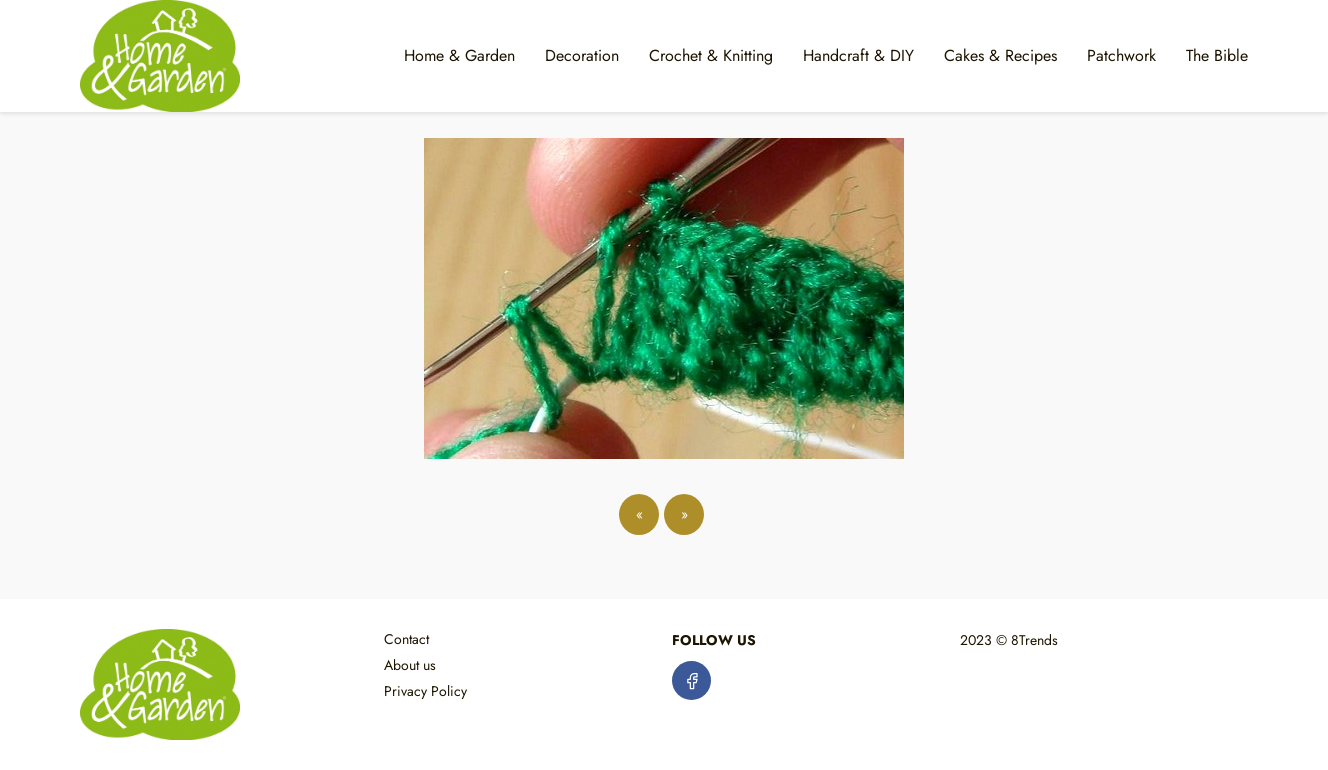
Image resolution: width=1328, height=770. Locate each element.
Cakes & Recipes (1000, 55)
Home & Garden (459, 55)
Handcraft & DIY (858, 55)
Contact (406, 639)
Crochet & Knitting (711, 55)
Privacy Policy (425, 691)
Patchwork (1121, 55)
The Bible (1217, 55)
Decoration (582, 55)
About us (410, 665)
